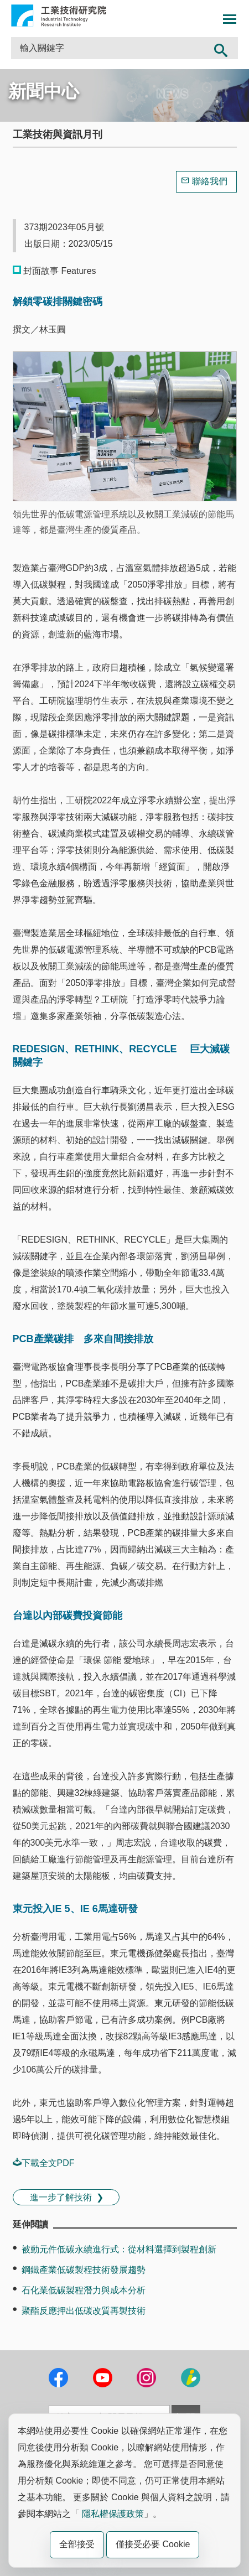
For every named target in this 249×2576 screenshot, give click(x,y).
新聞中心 (43, 91)
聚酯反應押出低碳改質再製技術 (84, 2310)
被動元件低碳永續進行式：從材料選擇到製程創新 (119, 2249)
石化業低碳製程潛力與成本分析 (84, 2290)
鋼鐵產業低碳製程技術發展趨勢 (84, 2269)
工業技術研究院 (58, 15)
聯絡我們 (209, 181)
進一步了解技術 (61, 2197)
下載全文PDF (44, 2163)
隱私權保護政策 (113, 2513)
